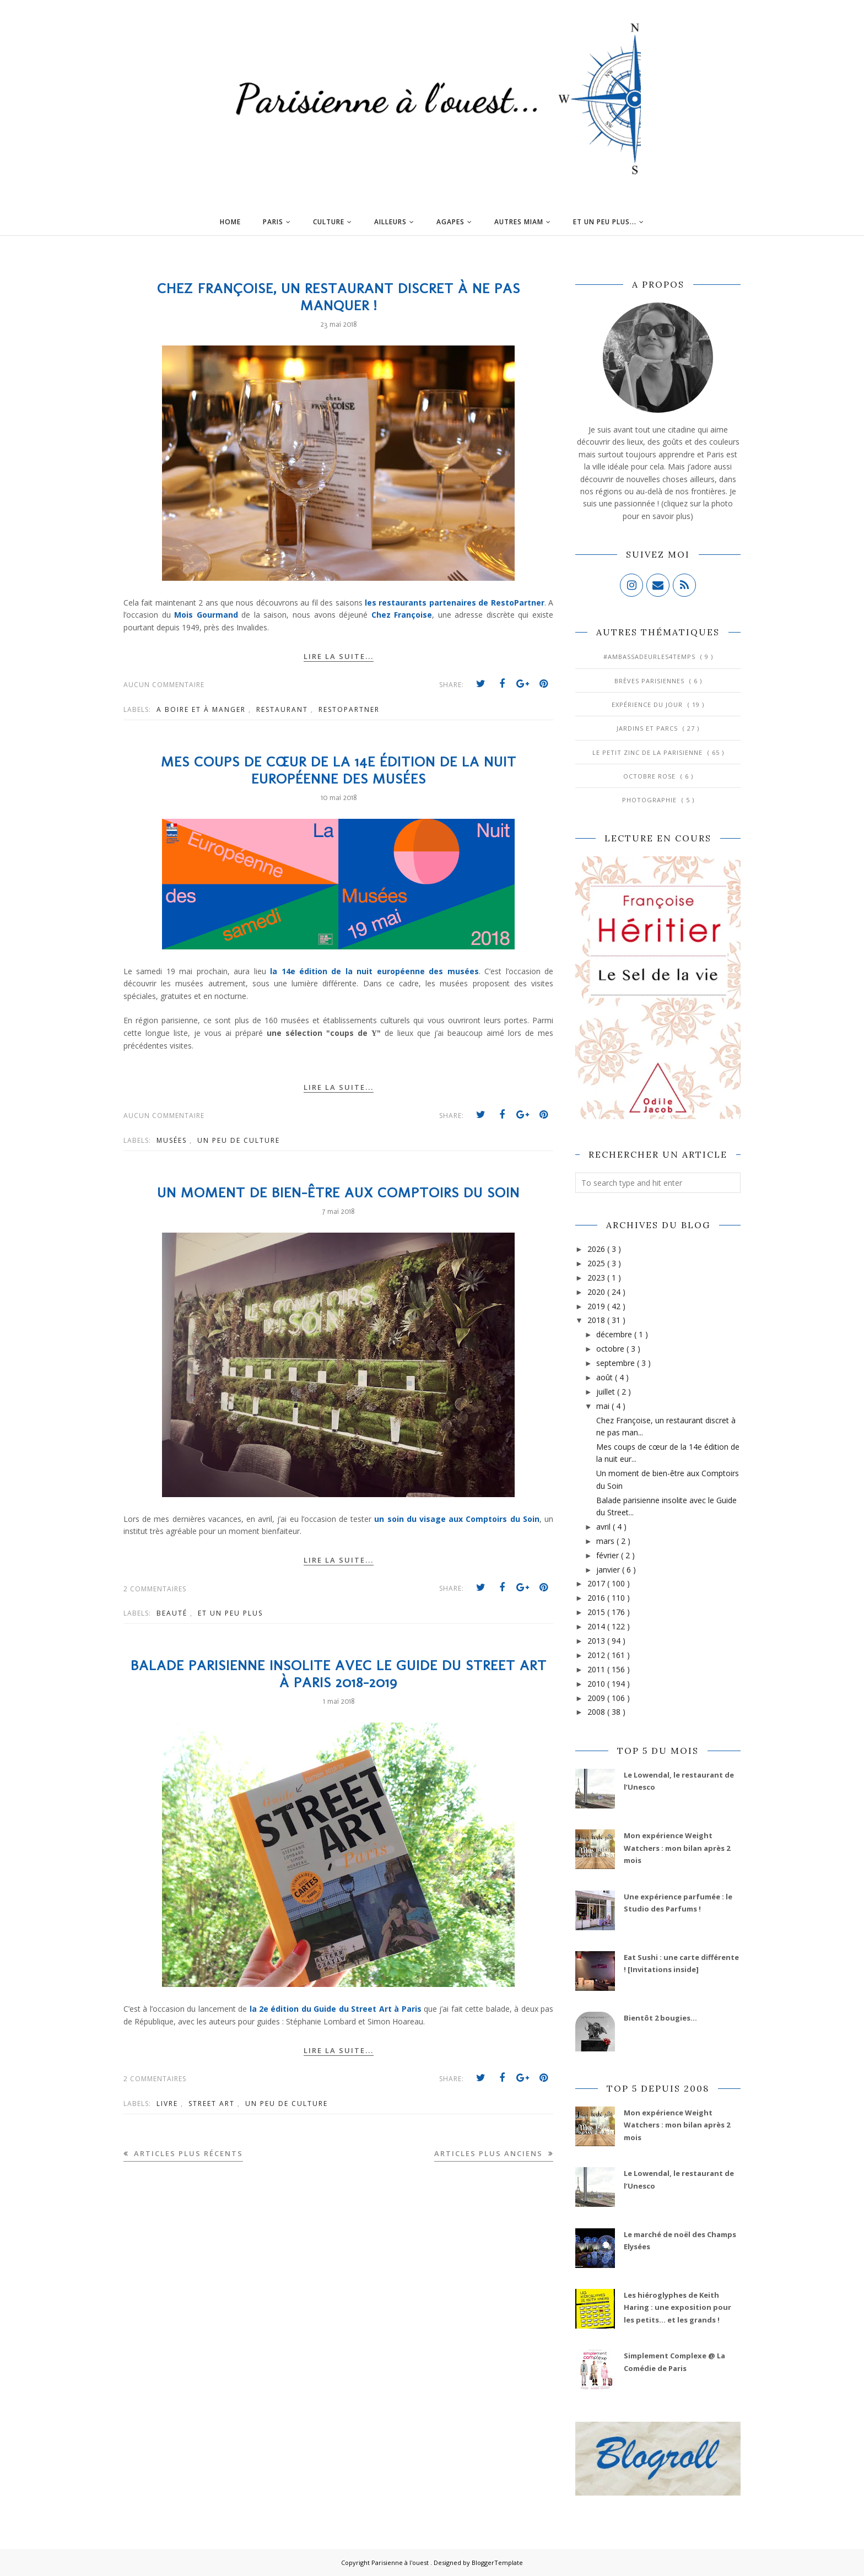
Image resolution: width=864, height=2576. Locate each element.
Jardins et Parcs (648, 728)
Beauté (173, 1613)
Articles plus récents (187, 2153)
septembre (616, 1363)
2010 (597, 1683)
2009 (597, 1698)
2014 (597, 1626)
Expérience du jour (648, 704)
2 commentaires (154, 1589)
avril (604, 1526)
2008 (597, 1711)
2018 (597, 1320)
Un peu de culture (238, 1140)
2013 (597, 1640)
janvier (609, 1569)
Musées (173, 1140)
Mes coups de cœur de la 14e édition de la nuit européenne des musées (338, 770)
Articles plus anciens (490, 2153)
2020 (597, 1292)
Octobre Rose (650, 776)
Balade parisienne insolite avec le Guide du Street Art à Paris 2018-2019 (339, 1674)
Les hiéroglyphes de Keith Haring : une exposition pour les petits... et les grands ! (677, 2307)
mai (604, 1406)
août (605, 1377)
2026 (597, 1249)
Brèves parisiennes (650, 681)
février (608, 1555)
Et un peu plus (230, 1613)
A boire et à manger (202, 709)
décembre (615, 1334)
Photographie (650, 800)
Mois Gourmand (206, 614)
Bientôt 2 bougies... (660, 2018)
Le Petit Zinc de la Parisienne (648, 752)
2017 (597, 1583)
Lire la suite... (339, 656)
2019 (597, 1306)
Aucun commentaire (163, 684)
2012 (597, 1655)
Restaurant (283, 709)
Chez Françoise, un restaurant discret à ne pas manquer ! (338, 297)
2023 (597, 1277)
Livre (168, 2103)
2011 (597, 1669)
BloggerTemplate (497, 2562)
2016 (597, 1597)
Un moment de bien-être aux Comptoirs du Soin (338, 1192)
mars (606, 1541)
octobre (611, 1348)
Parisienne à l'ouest (400, 2562)
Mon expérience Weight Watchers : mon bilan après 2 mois (677, 1847)
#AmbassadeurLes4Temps (650, 656)
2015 (597, 1612)
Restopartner (349, 709)
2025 (597, 1263)
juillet (606, 1391)
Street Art (212, 2103)
